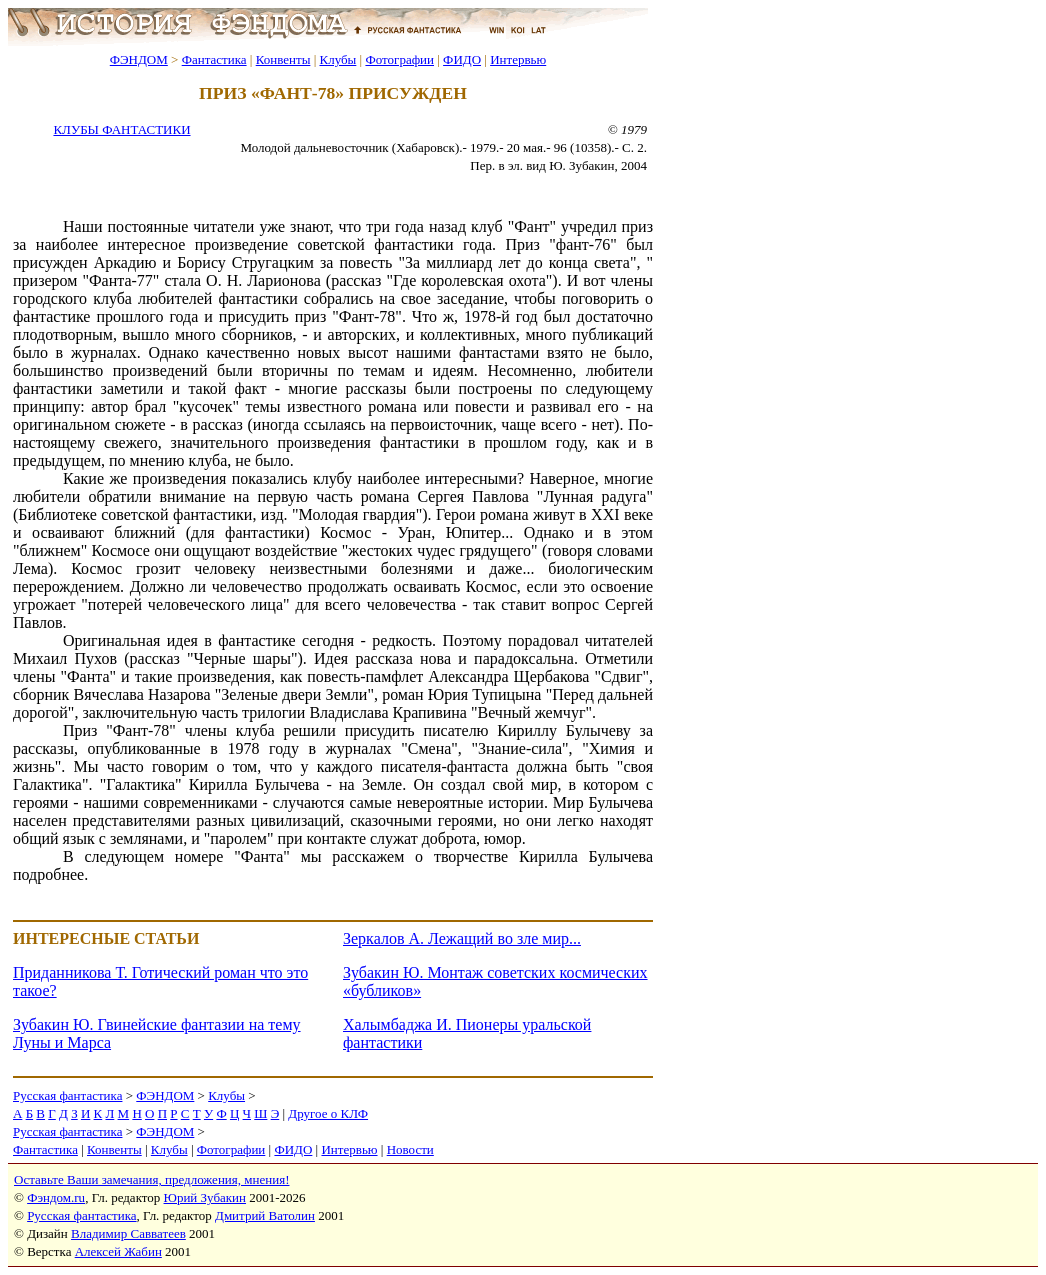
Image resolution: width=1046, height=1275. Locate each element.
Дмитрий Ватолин (265, 1215)
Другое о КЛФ (328, 1113)
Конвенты (283, 59)
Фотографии (399, 59)
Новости (410, 1149)
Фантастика (214, 59)
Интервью (518, 59)
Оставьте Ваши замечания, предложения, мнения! (151, 1179)
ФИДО (462, 59)
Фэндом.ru (56, 1197)
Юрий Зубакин (205, 1197)
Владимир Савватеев (128, 1233)
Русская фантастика (67, 1095)
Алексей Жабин (118, 1251)
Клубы (337, 59)
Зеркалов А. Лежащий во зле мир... (462, 938)
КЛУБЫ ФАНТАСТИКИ (121, 129)
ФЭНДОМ (139, 59)
